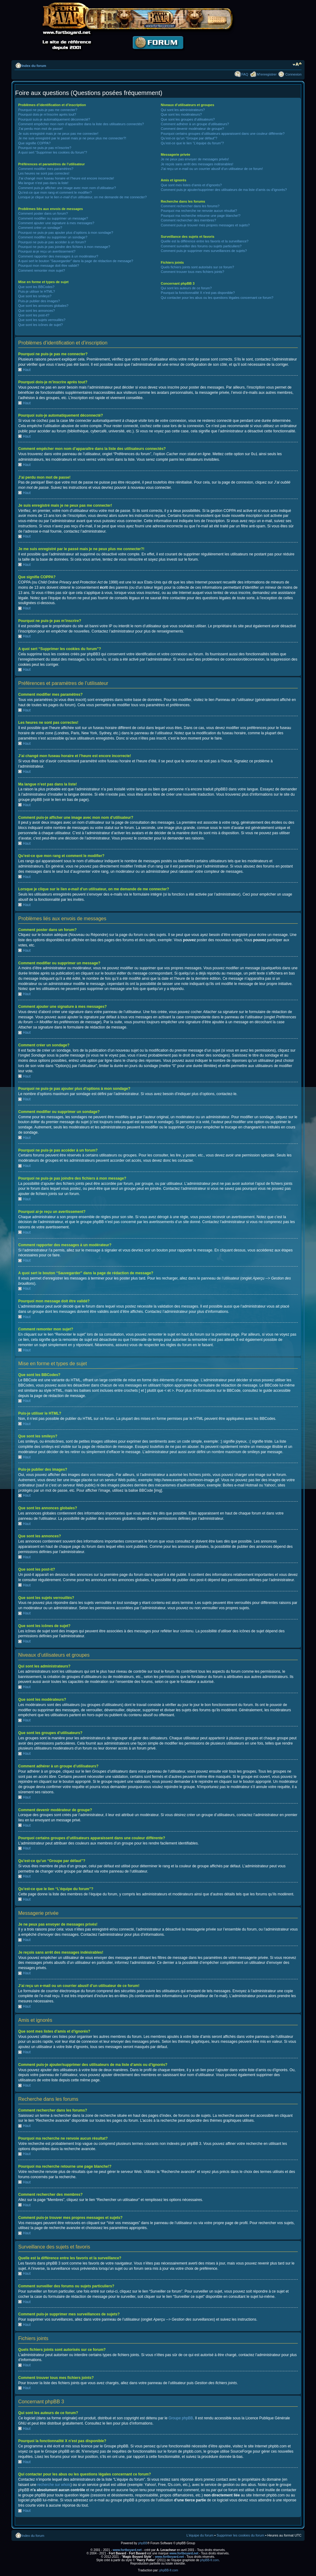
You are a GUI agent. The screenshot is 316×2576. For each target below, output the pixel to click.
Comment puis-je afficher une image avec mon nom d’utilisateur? (67, 188)
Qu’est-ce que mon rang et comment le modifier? (55, 192)
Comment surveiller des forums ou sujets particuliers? (201, 246)
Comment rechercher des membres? (188, 220)
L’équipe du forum (199, 2535)
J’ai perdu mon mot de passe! (40, 128)
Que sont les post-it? (33, 315)
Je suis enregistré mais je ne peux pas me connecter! (58, 133)
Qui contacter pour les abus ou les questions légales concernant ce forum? (217, 297)
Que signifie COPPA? (34, 143)
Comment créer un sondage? (40, 227)
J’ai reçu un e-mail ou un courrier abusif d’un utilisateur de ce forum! (212, 169)
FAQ (244, 74)
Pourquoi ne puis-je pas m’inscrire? (44, 148)
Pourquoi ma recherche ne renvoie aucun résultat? (199, 210)
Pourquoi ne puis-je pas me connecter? (47, 110)
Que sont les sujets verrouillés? (41, 320)
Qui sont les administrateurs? (183, 110)
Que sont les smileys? (35, 296)
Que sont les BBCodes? (36, 287)
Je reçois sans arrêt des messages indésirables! (197, 164)
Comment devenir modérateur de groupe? (192, 128)
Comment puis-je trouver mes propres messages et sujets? (205, 225)
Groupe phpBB (180, 2418)
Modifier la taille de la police (297, 64)
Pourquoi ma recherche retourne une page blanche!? (200, 215)
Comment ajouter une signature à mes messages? (56, 223)
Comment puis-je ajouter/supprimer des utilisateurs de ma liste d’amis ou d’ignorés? (224, 190)
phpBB (142, 2543)
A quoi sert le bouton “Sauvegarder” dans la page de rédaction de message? (75, 261)
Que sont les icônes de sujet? (40, 325)
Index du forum (34, 66)
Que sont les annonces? (36, 310)
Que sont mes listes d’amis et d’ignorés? (191, 185)
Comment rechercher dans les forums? (190, 206)
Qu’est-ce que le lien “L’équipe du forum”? (192, 143)
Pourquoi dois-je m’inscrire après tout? (47, 114)
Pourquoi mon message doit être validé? (48, 265)
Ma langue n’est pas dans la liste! (43, 183)
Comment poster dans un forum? (43, 213)
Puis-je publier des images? (39, 301)
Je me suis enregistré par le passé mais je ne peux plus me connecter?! (72, 138)
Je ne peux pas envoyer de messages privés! (195, 159)
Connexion (293, 74)
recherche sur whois (53, 2484)
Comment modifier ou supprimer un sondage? (52, 237)
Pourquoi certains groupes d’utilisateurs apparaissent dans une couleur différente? (223, 133)
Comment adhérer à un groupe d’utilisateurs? (195, 124)
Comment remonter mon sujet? (41, 270)
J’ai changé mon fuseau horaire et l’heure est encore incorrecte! (66, 178)
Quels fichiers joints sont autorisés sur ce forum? (197, 267)
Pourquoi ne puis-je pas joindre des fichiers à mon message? (64, 247)
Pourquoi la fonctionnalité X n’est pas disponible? (198, 293)
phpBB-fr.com (209, 2560)
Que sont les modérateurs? (181, 114)
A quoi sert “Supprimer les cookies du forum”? (52, 152)
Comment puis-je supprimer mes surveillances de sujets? (204, 251)
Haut (27, 370)
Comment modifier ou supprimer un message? (53, 218)
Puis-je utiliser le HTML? (36, 291)
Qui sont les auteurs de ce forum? (186, 288)
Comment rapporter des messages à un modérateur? (58, 256)
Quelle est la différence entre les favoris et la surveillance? (204, 241)
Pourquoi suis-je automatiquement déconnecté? (54, 119)
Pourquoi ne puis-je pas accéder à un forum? (52, 242)
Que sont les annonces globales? (43, 305)
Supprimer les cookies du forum (240, 2535)
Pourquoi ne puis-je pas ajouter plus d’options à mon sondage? (65, 232)
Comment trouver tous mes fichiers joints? (192, 272)
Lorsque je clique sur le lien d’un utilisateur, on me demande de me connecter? (82, 197)
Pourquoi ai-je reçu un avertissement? (46, 251)
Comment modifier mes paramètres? (45, 169)
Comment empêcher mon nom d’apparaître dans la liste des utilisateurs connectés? (81, 124)
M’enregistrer (266, 74)
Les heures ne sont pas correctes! (43, 173)
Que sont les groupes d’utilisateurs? (188, 119)
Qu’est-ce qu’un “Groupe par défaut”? (189, 138)
